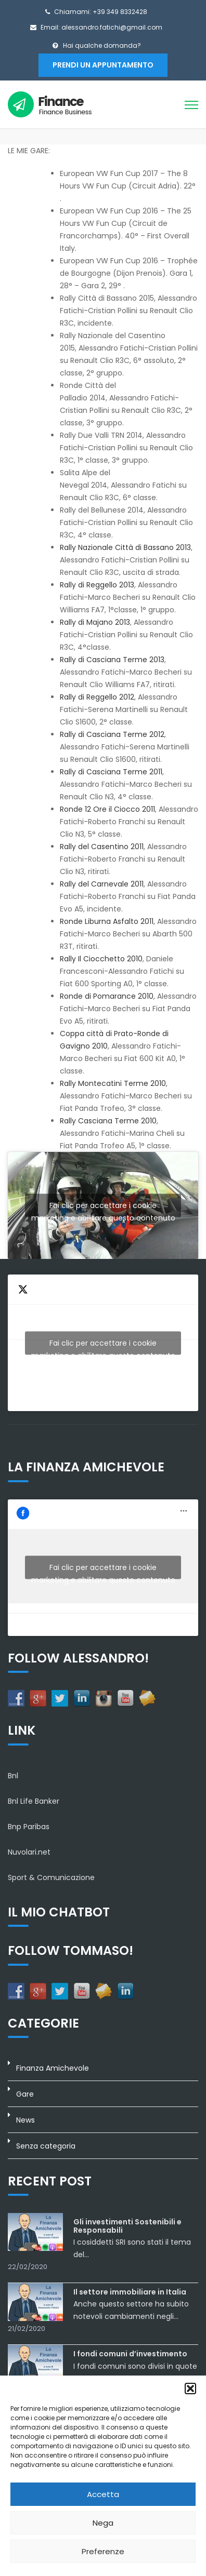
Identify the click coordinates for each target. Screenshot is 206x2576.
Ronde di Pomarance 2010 (106, 996)
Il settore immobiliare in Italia (129, 2292)
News (25, 2120)
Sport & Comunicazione (51, 1877)
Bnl (13, 1775)
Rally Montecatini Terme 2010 (113, 1083)
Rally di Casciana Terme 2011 (111, 772)
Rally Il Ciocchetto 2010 (101, 959)
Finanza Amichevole (52, 2068)
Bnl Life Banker (33, 1801)
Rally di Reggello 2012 (97, 697)
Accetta (103, 2494)
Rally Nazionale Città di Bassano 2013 (125, 547)
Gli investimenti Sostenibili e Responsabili (127, 2226)
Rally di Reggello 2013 (97, 585)
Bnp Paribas (28, 1826)
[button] (190, 2388)
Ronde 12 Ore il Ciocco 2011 (107, 809)
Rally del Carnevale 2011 (102, 884)
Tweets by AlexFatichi (103, 1345)
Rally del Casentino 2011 (102, 846)
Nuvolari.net (29, 1852)
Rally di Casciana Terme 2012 (112, 734)
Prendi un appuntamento (103, 65)
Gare (25, 2094)
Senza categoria (45, 2146)
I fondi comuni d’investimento (130, 2354)
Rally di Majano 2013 (95, 622)
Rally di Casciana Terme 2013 (112, 659)
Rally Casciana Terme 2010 (108, 1121)
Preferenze (103, 2551)
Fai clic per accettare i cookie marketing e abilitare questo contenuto (103, 1208)
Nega (103, 2522)
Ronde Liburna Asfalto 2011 (106, 921)
